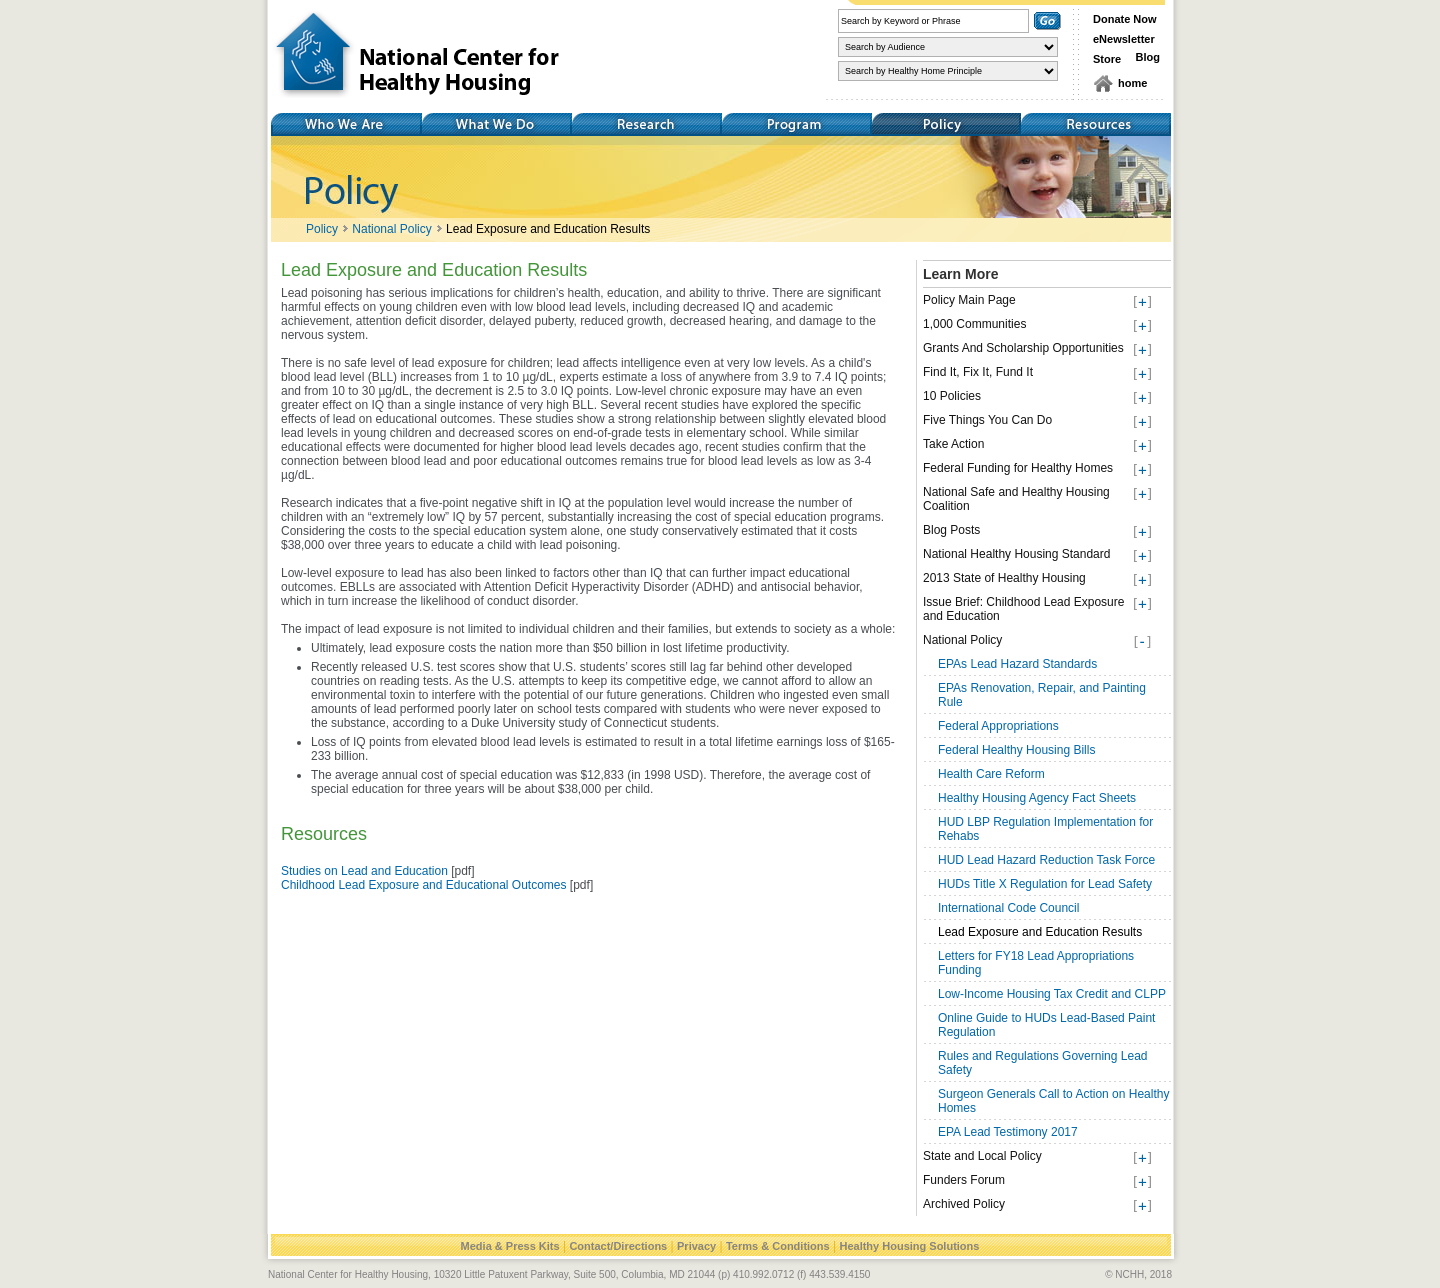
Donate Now (1125, 19)
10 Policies (952, 396)
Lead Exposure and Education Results (548, 229)
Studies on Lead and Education (364, 871)
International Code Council (1008, 908)
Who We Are (346, 124)
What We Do (496, 124)
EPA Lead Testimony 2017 (1008, 1132)
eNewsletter (1124, 39)
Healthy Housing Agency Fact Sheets (1037, 798)
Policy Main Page (969, 300)
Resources (1096, 124)
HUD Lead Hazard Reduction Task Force (1046, 860)
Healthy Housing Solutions (909, 1246)
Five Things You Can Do (987, 420)
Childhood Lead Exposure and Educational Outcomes (424, 885)
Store (1107, 59)
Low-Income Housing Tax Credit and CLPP (1052, 994)
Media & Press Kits (510, 1246)
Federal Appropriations (998, 726)
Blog (1148, 57)
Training (796, 124)
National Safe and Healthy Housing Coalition (1016, 499)
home (1132, 83)
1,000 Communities (974, 324)
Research (646, 124)
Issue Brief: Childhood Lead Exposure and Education (1023, 609)
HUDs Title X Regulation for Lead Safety (1045, 884)
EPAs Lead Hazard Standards (1017, 664)
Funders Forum (964, 1180)
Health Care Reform (991, 774)
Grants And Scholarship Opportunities (1023, 348)
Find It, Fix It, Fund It (978, 372)
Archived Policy (964, 1204)
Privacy (696, 1246)
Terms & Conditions (778, 1246)
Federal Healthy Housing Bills (1016, 750)
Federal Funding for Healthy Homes (1018, 468)
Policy (946, 124)
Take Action (953, 444)
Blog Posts (951, 530)
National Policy (391, 229)
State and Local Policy (982, 1156)
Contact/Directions (618, 1246)
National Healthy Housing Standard (1016, 554)
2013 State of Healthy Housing (1004, 578)
